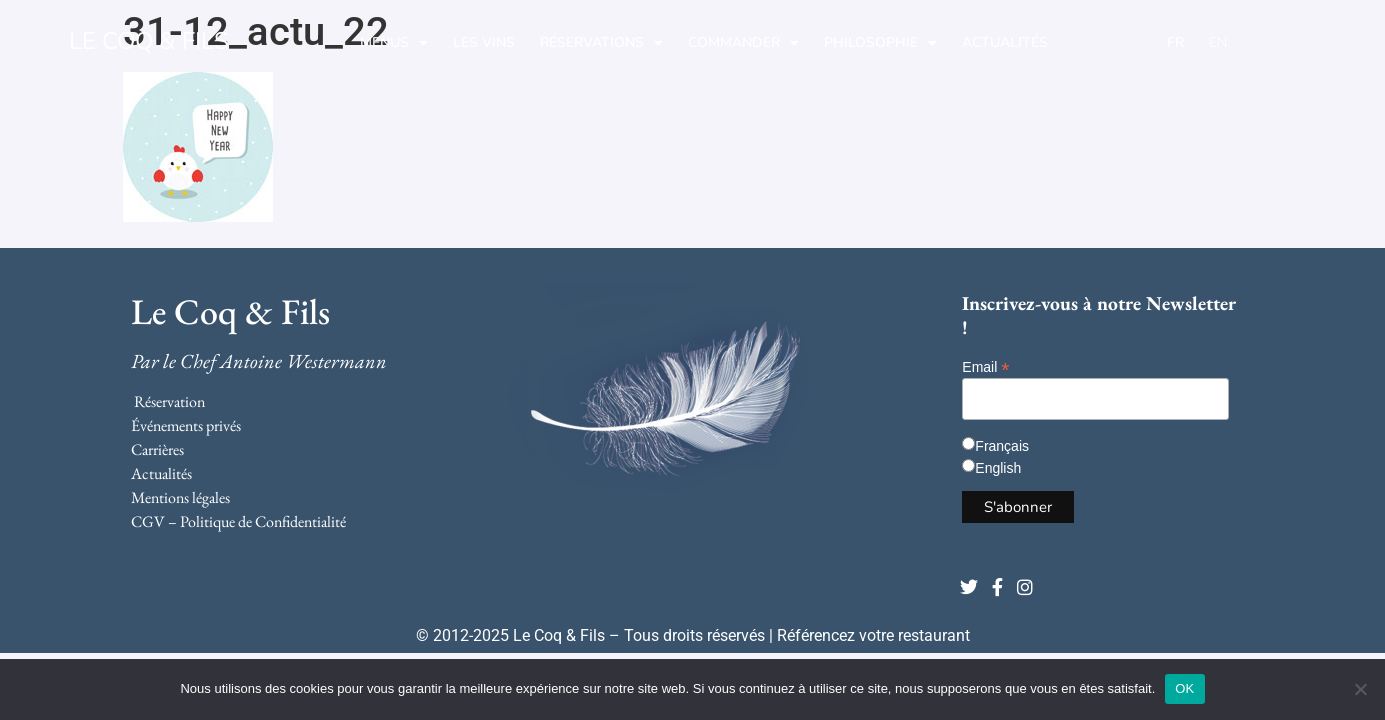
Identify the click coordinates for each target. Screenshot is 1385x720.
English (998, 468)
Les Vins (484, 42)
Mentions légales (180, 497)
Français (1002, 446)
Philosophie (880, 43)
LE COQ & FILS (149, 41)
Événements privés (186, 425)
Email (985, 366)
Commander (743, 43)
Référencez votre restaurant (873, 635)
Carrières (157, 449)
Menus (394, 43)
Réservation (169, 401)
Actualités (1005, 42)
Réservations (601, 43)
